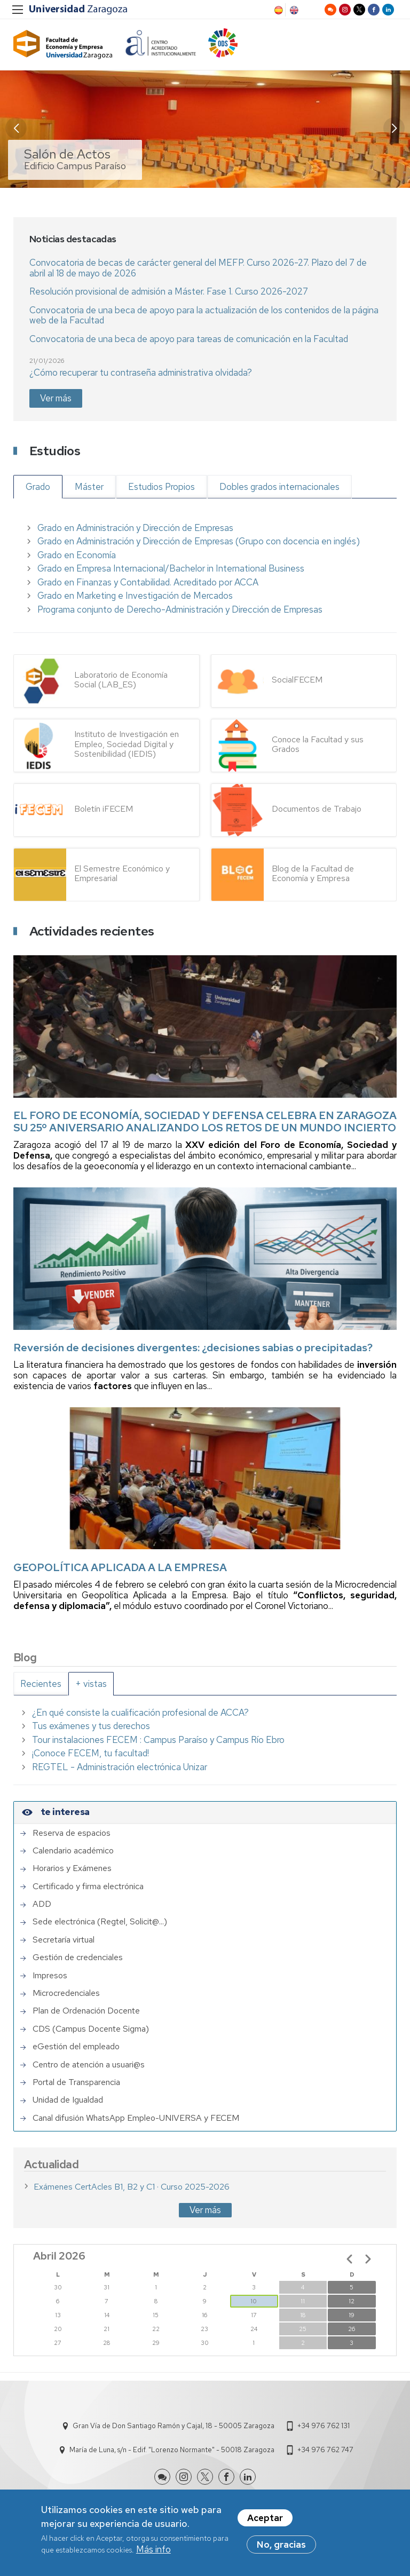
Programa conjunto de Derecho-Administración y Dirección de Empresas (179, 609)
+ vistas (91, 1684)
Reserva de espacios (72, 1833)
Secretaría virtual (63, 1940)
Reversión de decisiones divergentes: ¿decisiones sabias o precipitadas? (193, 1347)
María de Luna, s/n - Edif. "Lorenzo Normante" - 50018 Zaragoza (171, 2449)
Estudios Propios (161, 487)
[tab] (40, 1683)
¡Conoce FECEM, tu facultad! (90, 1753)
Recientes (40, 1684)
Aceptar (265, 2518)
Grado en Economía (76, 555)
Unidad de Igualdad (68, 2100)
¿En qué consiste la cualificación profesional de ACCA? (140, 1712)
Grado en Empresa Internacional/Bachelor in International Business (170, 568)
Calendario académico (73, 1851)
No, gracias (281, 2545)
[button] (394, 128)
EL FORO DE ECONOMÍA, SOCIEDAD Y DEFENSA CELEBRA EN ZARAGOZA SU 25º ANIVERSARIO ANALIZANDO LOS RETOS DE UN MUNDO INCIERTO (205, 1121)
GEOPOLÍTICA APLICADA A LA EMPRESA (120, 1567)
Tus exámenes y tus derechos (91, 1726)
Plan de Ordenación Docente (86, 2011)
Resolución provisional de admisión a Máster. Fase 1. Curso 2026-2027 (168, 291)
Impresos (50, 1975)
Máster (89, 487)
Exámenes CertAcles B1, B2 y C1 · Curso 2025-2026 (132, 2186)
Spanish (277, 10)
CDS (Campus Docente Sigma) (91, 2029)
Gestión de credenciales (78, 1957)
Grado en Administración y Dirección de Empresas (135, 528)
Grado (38, 487)
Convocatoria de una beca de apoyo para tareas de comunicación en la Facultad (188, 339)
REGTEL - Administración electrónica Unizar (119, 1767)
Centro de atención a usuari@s (89, 2065)
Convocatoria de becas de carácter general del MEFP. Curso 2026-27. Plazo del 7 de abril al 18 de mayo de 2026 (198, 268)
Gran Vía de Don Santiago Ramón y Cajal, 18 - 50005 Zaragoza (173, 2425)
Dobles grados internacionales (279, 487)
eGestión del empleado (76, 2046)
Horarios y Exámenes (72, 1868)
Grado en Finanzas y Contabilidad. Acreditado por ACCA (147, 582)
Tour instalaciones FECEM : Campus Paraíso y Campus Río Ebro (158, 1740)
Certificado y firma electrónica (88, 1886)
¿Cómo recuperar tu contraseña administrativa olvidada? (140, 372)
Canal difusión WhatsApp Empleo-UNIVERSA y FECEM (136, 2118)
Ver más (56, 398)
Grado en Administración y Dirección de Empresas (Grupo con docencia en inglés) (198, 541)
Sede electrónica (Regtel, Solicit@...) (100, 1922)
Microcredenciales (66, 1993)
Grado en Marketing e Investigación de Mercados (135, 595)
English (293, 10)
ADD (42, 1904)
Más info (153, 2550)
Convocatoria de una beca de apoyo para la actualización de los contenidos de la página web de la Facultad (204, 315)
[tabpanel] (205, 1740)
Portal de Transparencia (76, 2082)
